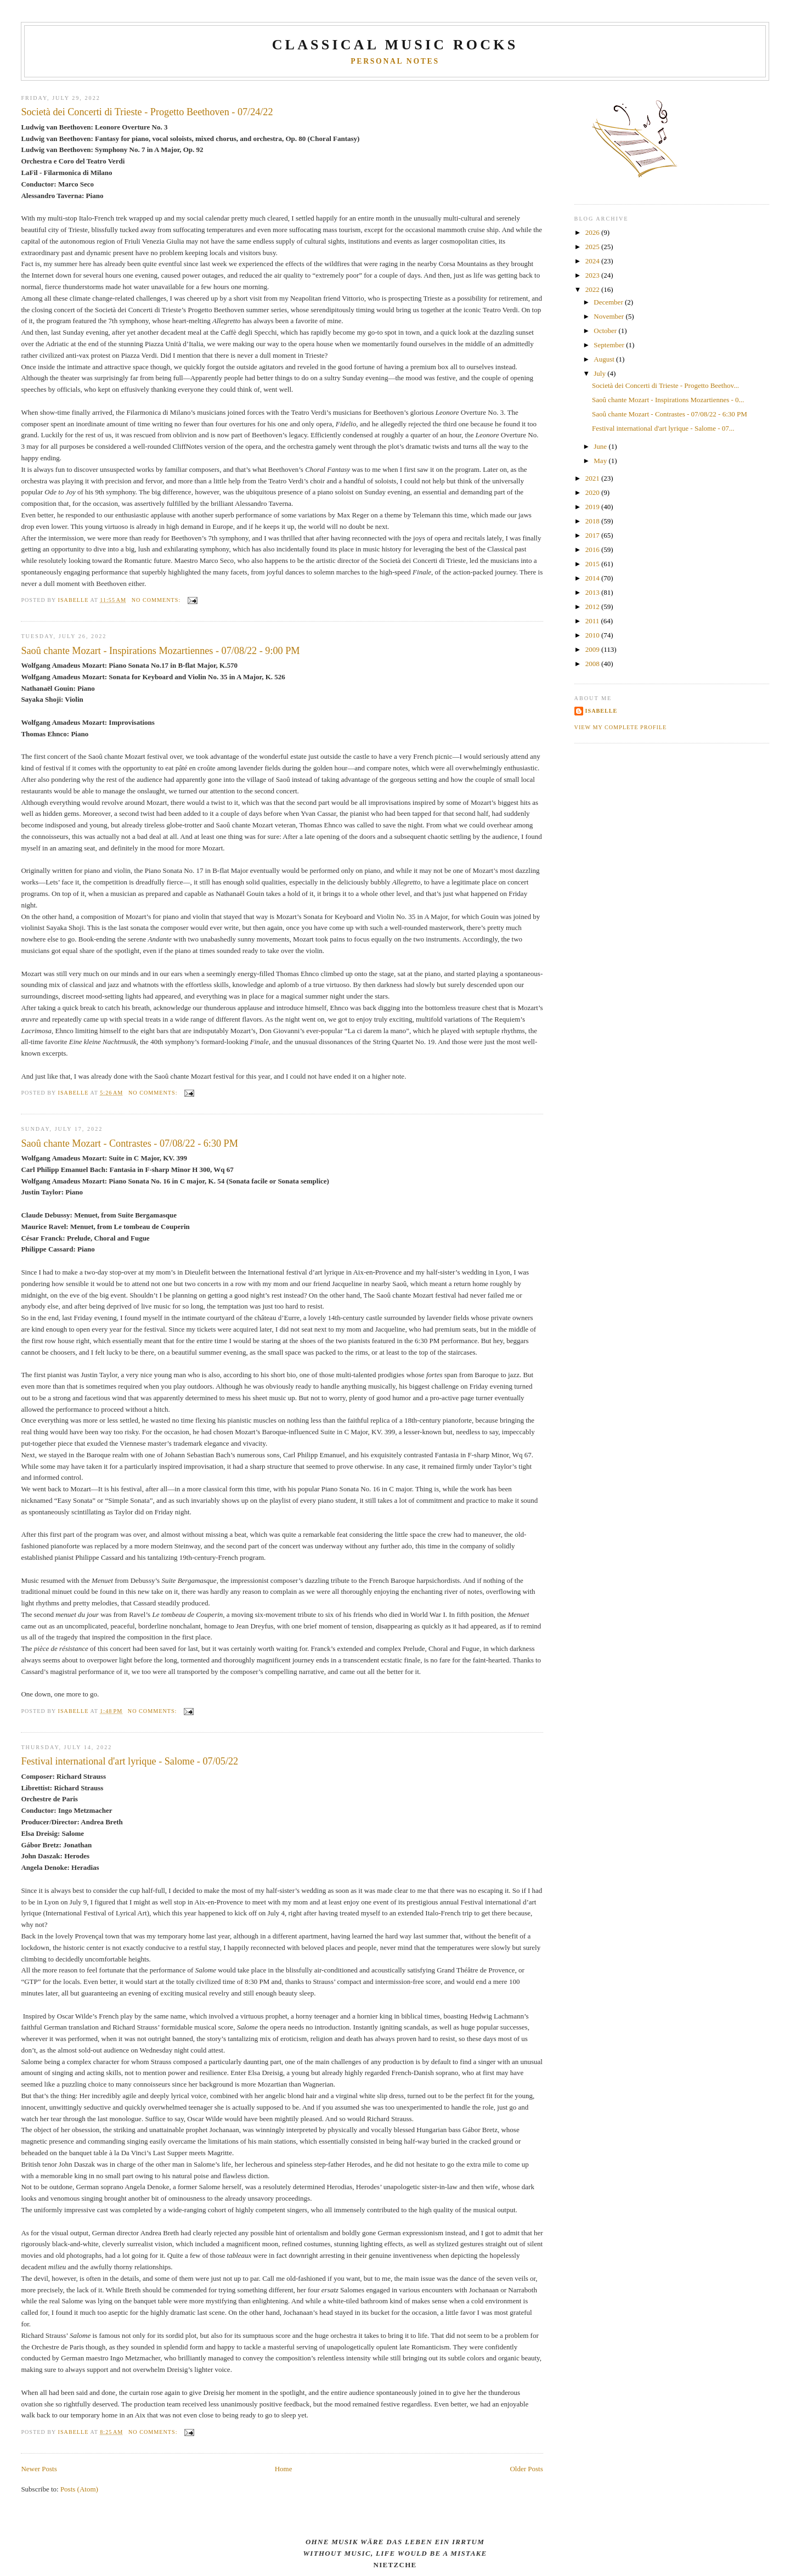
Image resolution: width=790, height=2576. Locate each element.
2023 (593, 275)
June (601, 446)
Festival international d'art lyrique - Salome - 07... (663, 428)
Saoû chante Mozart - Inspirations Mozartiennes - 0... (668, 400)
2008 (593, 663)
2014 (593, 578)
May (601, 460)
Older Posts (526, 2469)
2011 (593, 621)
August (605, 359)
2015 (593, 564)
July (600, 373)
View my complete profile (620, 727)
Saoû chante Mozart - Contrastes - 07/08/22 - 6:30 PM (129, 1143)
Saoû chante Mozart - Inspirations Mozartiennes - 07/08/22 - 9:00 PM (160, 650)
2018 (593, 521)
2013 (593, 592)
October (606, 330)
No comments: (157, 600)
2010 (593, 635)
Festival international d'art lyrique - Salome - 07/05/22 (129, 1761)
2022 (593, 289)
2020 (593, 492)
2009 (593, 649)
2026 (593, 232)
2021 (593, 478)
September (610, 345)
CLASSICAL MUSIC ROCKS (395, 45)
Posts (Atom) (79, 2489)
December (609, 302)
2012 (593, 606)
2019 (593, 507)
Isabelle (601, 711)
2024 (593, 261)
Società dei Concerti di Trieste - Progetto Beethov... (665, 385)
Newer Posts (39, 2469)
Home (283, 2469)
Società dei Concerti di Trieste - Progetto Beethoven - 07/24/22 (147, 111)
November (609, 316)
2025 (593, 247)
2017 (593, 535)
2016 (593, 549)
